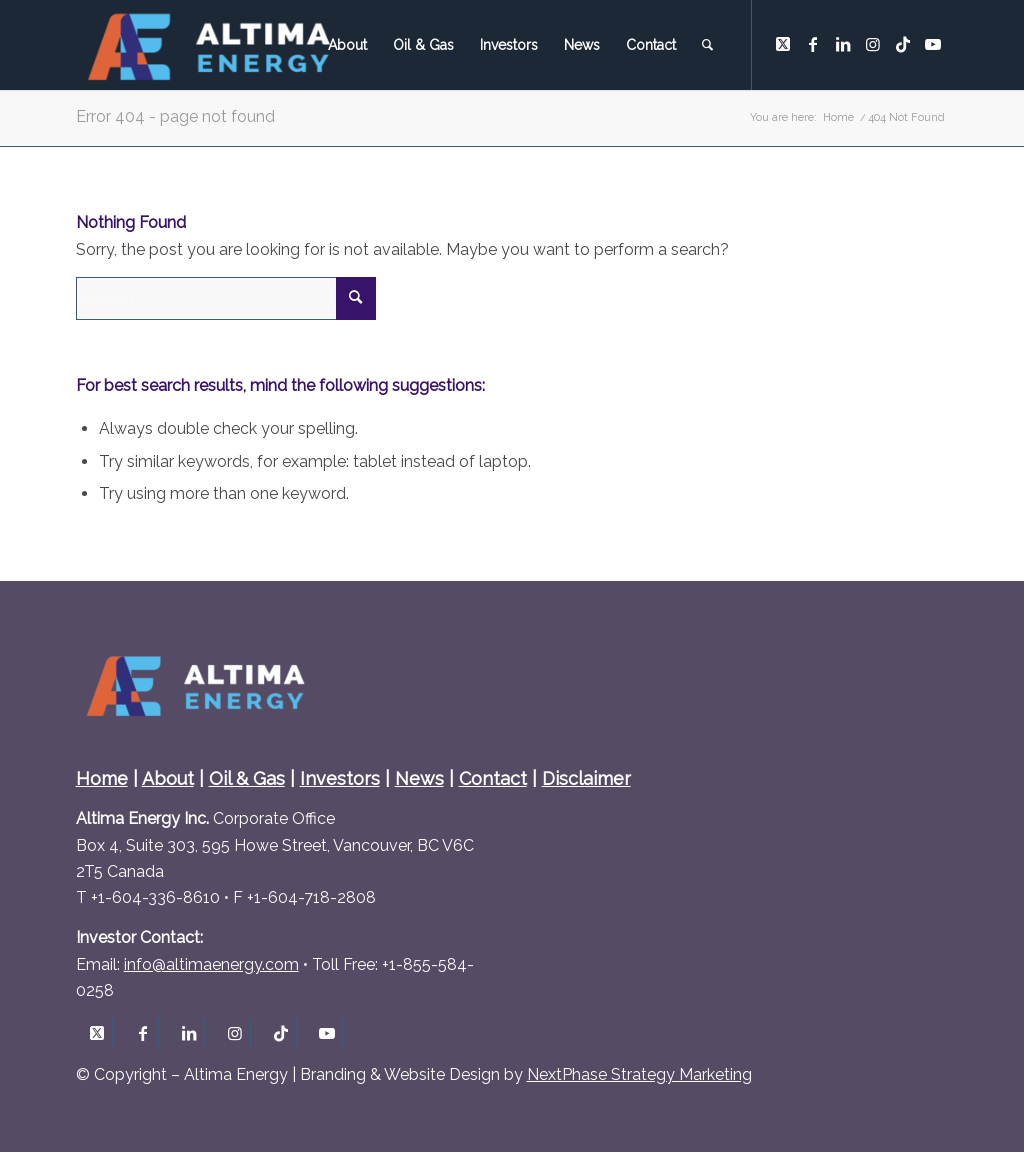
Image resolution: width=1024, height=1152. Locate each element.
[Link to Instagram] (873, 44)
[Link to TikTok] (903, 44)
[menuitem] (347, 45)
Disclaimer (586, 778)
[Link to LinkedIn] (843, 44)
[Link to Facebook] (813, 44)
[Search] (707, 45)
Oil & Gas (247, 778)
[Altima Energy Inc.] (211, 45)
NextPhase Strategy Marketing (639, 1074)
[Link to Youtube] (933, 44)
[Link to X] (783, 44)
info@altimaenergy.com (211, 964)
